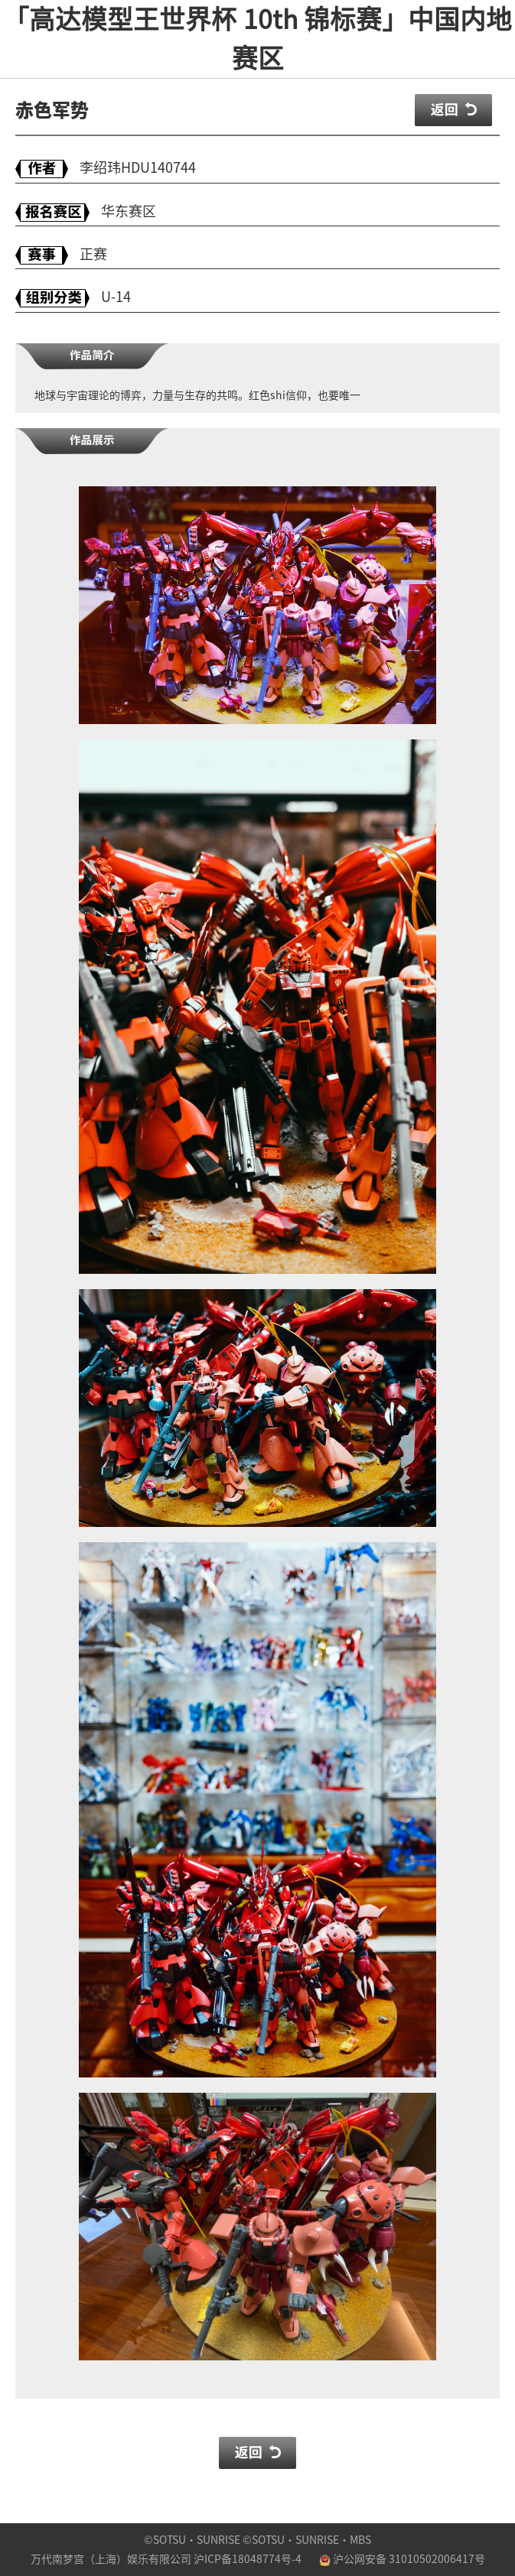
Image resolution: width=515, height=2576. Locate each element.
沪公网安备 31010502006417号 (402, 2559)
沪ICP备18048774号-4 (248, 2559)
